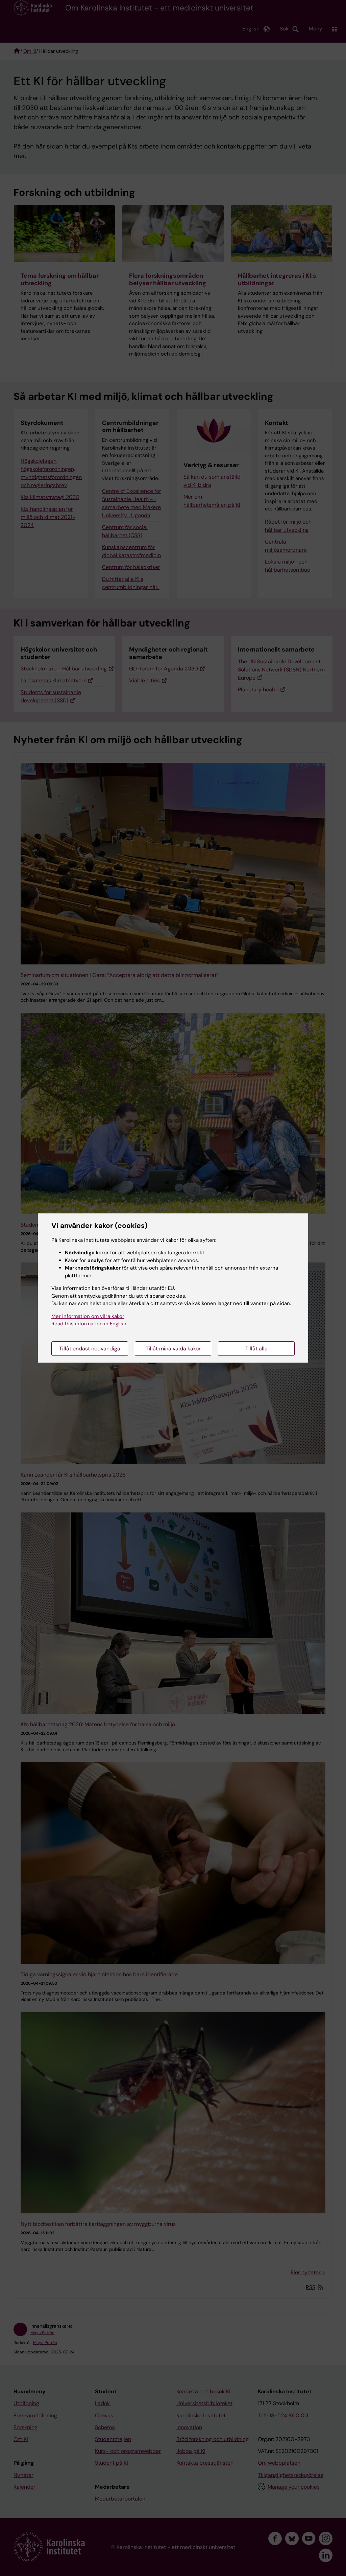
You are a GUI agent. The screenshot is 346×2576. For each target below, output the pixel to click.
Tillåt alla (256, 1348)
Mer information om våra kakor (87, 1316)
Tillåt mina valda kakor (173, 1348)
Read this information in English (88, 1323)
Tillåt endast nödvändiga (89, 1348)
